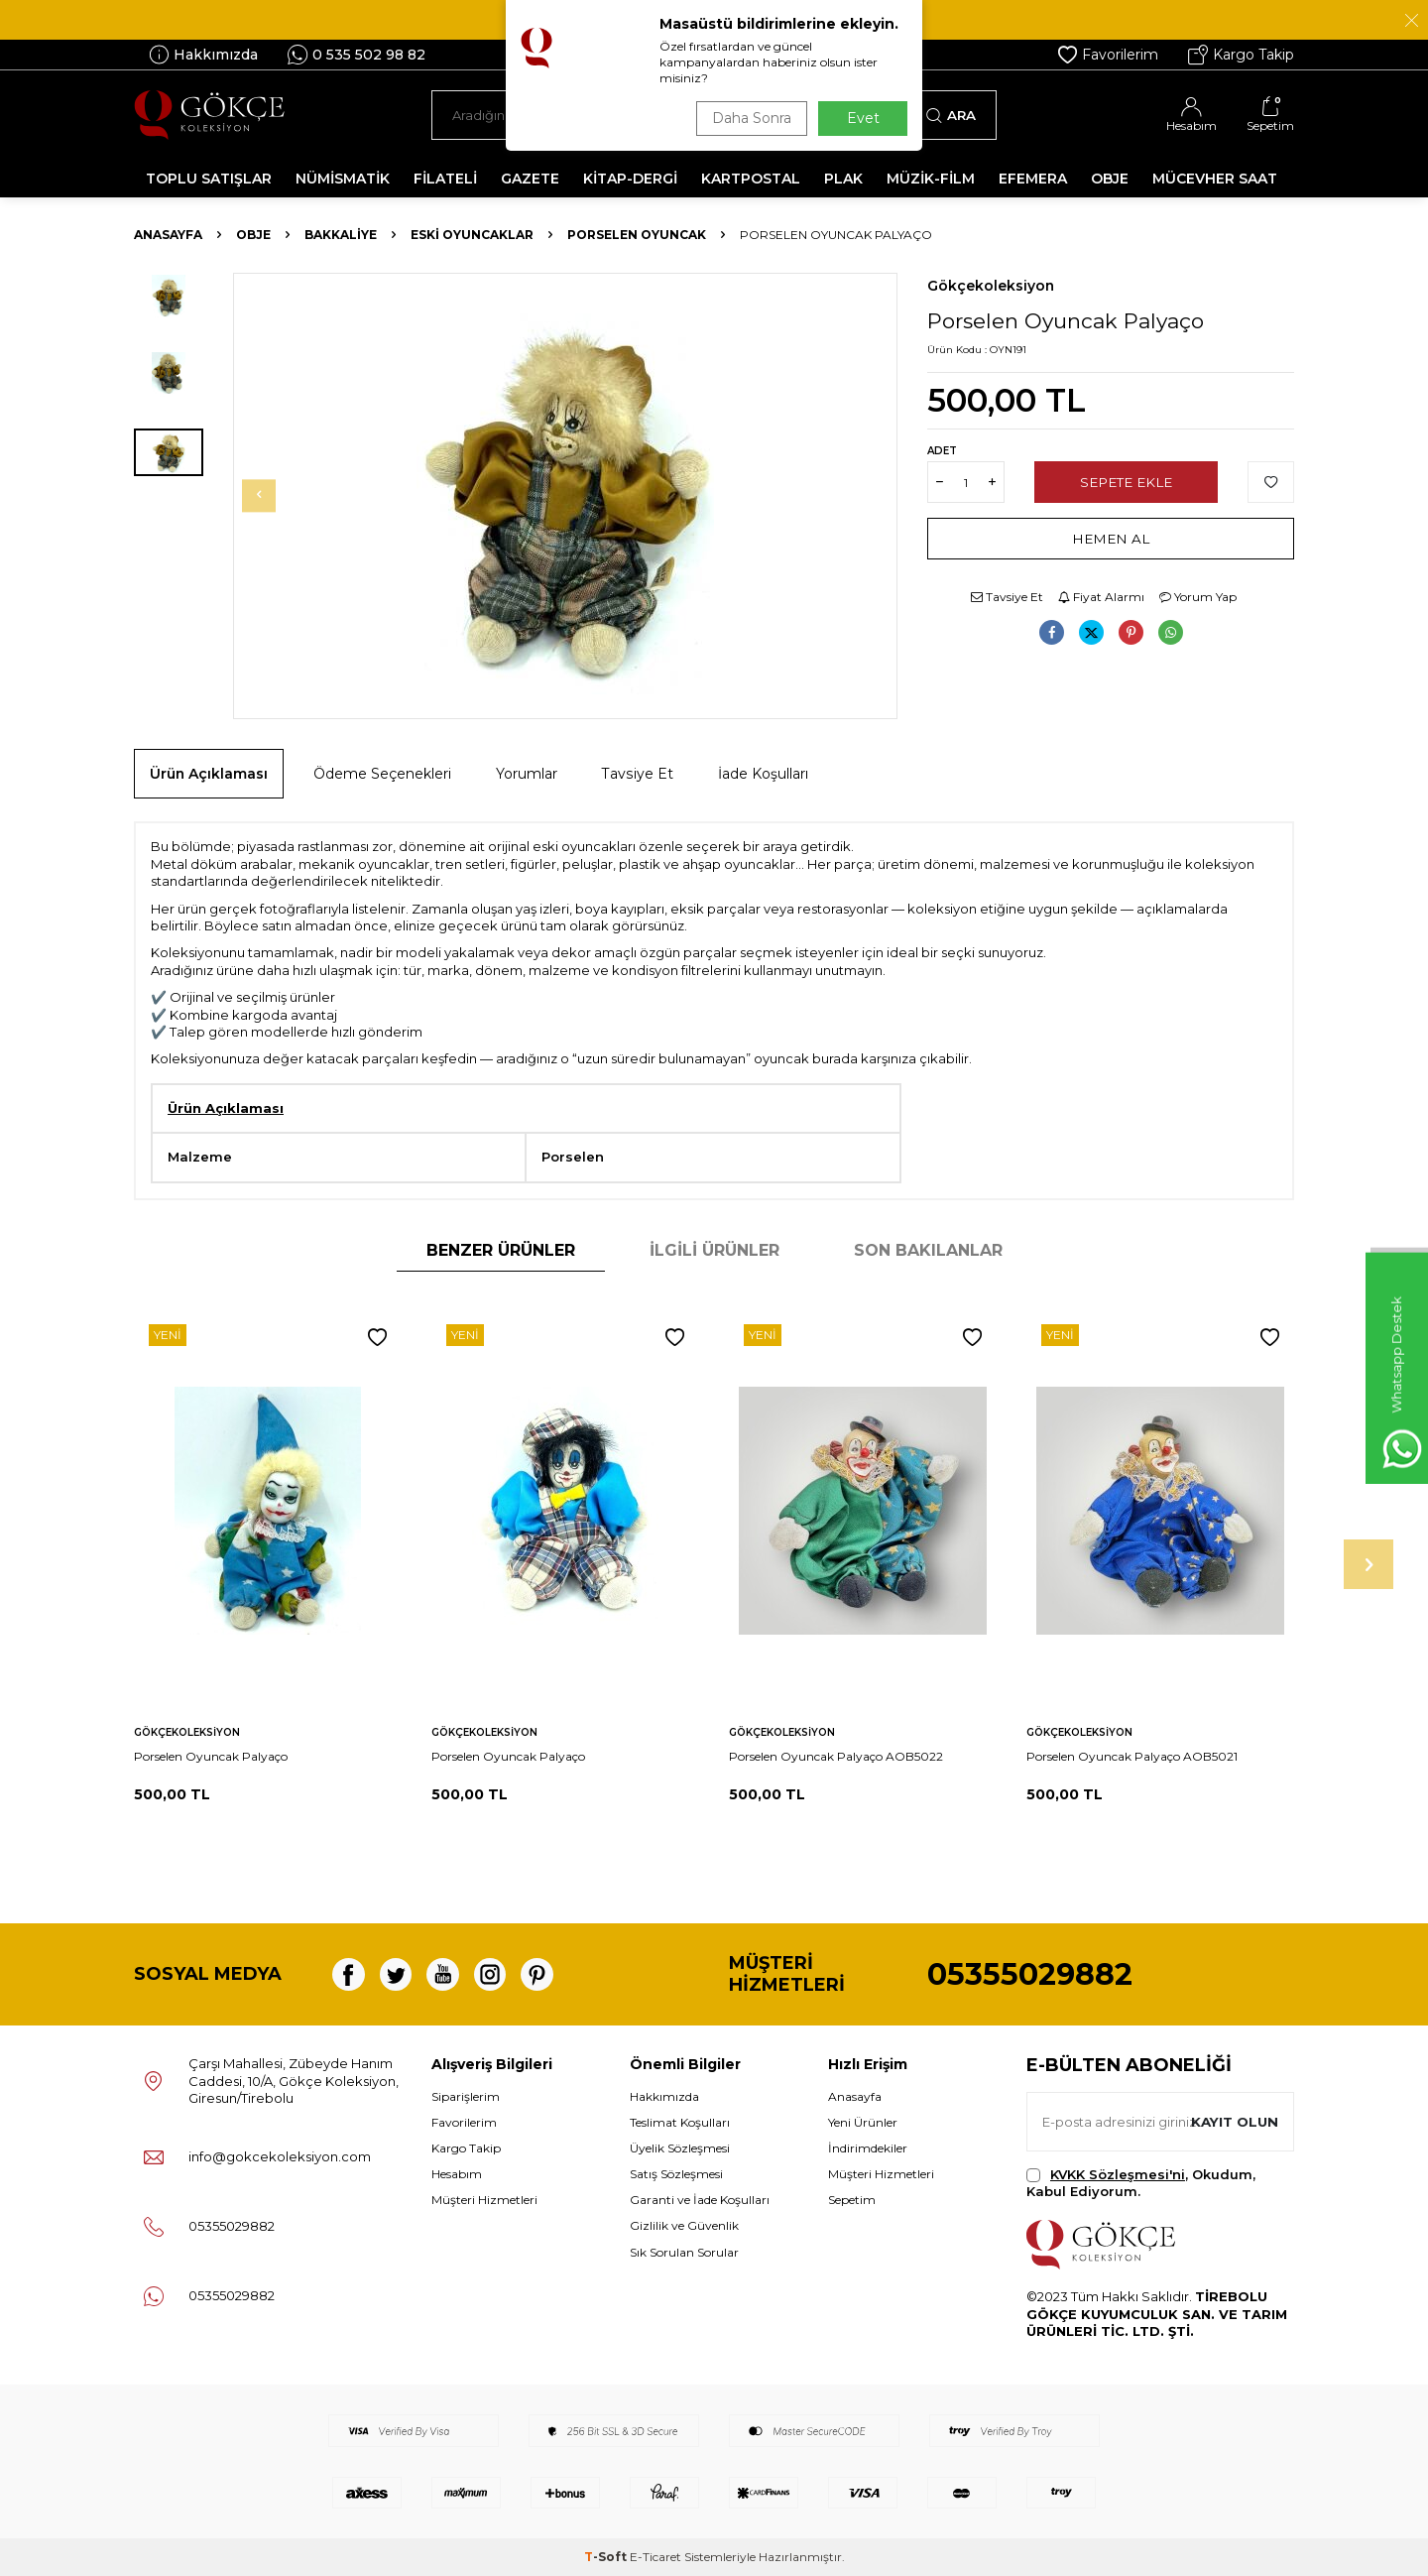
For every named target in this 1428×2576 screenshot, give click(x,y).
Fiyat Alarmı (1101, 596)
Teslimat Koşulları (680, 2122)
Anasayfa (168, 234)
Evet (863, 118)
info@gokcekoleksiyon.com (279, 2156)
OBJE (1110, 178)
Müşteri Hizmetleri (484, 2199)
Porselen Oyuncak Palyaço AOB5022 (836, 1756)
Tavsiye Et (1007, 596)
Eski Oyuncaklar (472, 234)
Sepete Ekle (1126, 482)
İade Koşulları (763, 774)
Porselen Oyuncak (636, 234)
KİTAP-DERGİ (630, 178)
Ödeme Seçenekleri (382, 774)
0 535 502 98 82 (356, 54)
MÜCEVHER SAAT (1214, 178)
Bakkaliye (340, 234)
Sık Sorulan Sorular (684, 2252)
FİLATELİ (445, 178)
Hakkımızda (203, 54)
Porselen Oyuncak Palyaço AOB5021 (1132, 1756)
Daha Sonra (747, 118)
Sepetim (852, 2199)
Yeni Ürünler (862, 2122)
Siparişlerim (465, 2096)
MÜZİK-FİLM (931, 178)
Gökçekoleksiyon (990, 286)
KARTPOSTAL (750, 178)
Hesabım (456, 2173)
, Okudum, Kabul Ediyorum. (1140, 2182)
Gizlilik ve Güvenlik (684, 2225)
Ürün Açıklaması (209, 774)
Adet (942, 450)
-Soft (607, 2556)
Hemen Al (1111, 539)
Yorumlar (526, 774)
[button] (273, 496)
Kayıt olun (1232, 2121)
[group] (565, 496)
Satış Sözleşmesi (676, 2173)
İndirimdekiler (867, 2148)
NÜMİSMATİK (343, 178)
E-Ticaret (655, 2556)
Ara (950, 115)
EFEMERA (1033, 178)
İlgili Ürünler (714, 1250)
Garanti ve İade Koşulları (700, 2199)
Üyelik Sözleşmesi (680, 2148)
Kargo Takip (1241, 54)
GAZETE (530, 178)
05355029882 (1029, 1974)
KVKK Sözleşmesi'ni (1117, 2174)
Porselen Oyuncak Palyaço (211, 1756)
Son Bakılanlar (928, 1250)
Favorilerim (1108, 54)
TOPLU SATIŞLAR (209, 178)
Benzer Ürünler (500, 1250)
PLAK (843, 178)
